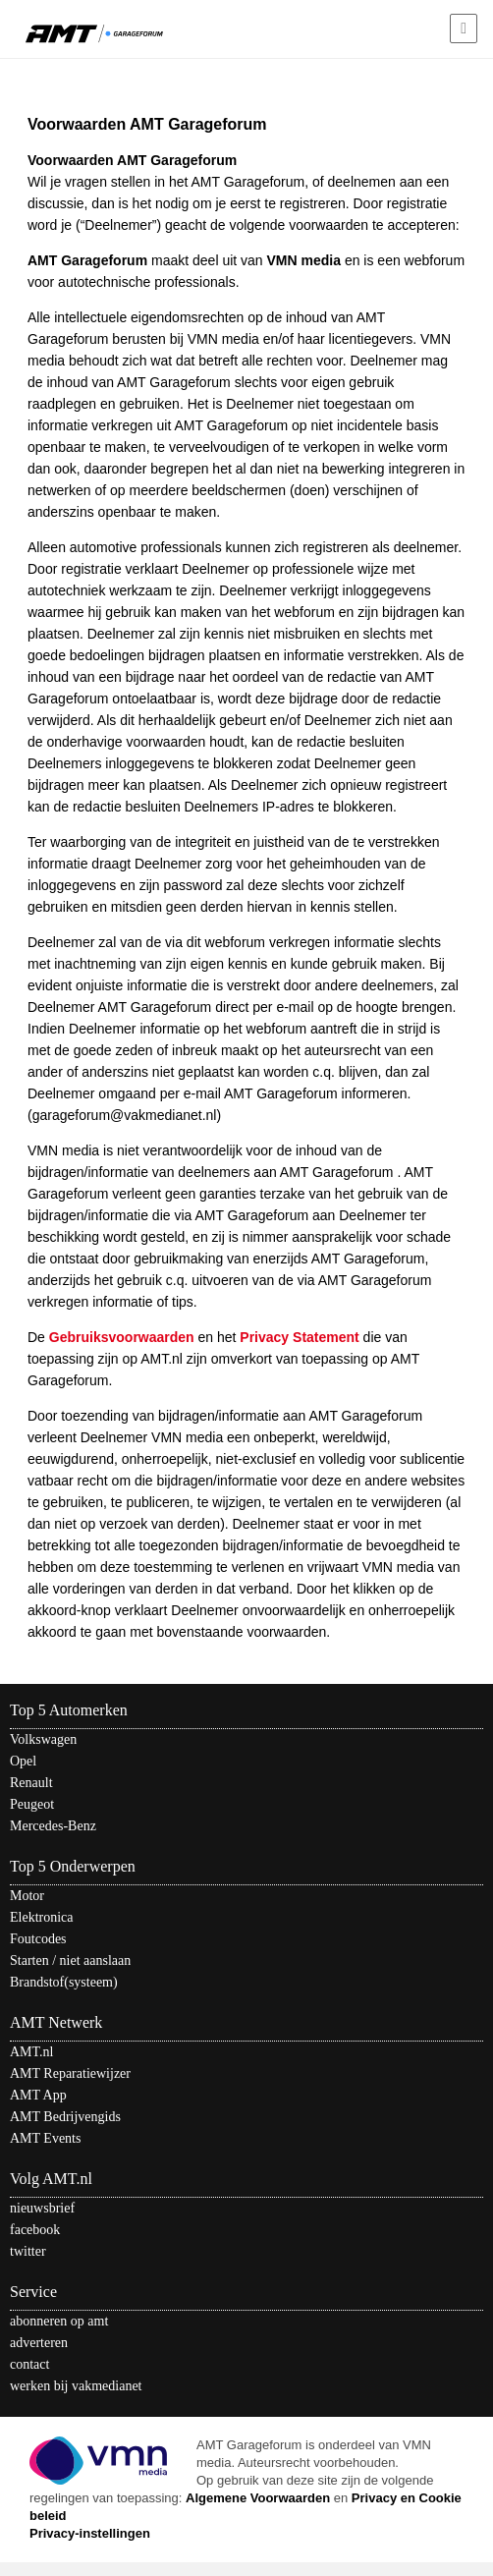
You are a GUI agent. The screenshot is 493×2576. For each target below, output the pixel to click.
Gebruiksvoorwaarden (121, 1337)
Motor (27, 1895)
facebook (35, 2229)
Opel (23, 1761)
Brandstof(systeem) (64, 1982)
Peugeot (32, 1804)
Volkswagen (43, 1739)
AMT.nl (31, 2051)
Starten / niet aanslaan (70, 1960)
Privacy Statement (299, 1337)
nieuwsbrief (42, 2208)
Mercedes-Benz (53, 1826)
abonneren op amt (59, 2321)
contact (29, 2364)
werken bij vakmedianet (76, 2386)
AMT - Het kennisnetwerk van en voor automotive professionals (94, 32)
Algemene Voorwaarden (258, 2498)
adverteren (39, 2342)
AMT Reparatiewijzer (70, 2073)
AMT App (38, 2095)
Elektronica (42, 1917)
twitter (28, 2251)
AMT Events (45, 2138)
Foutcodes (38, 1939)
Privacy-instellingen (89, 2533)
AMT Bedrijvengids (65, 2116)
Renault (31, 1782)
